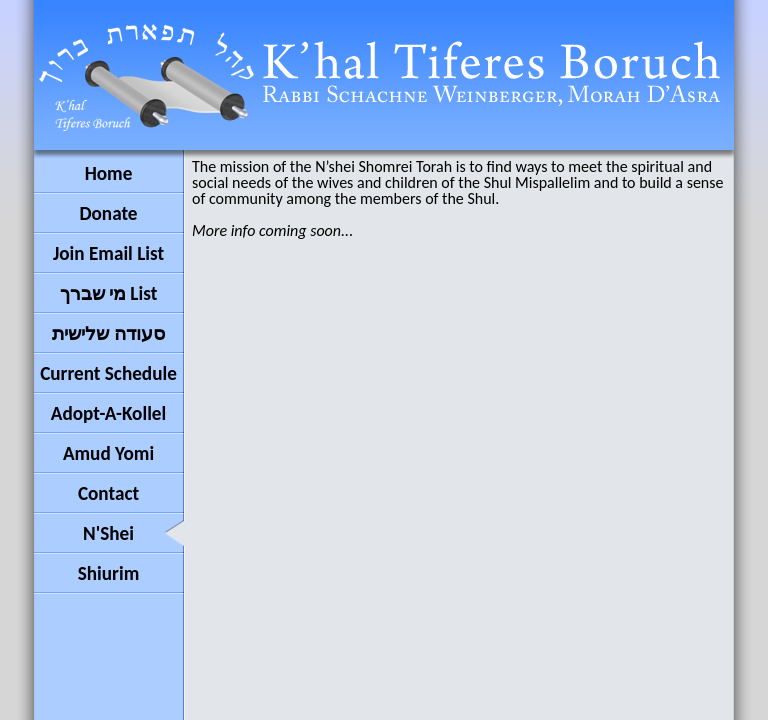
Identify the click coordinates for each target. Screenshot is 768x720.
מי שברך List (109, 293)
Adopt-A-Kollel (108, 413)
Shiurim (109, 573)
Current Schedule (108, 373)
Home (109, 173)
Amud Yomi (108, 453)
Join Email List (108, 253)
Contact (108, 493)
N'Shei (108, 533)
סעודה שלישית (108, 333)
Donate (108, 213)
